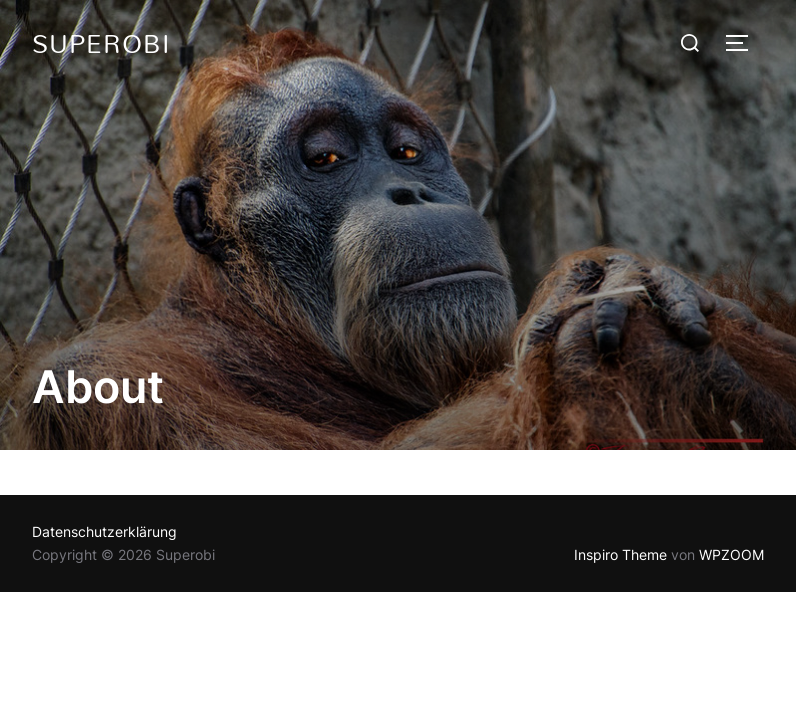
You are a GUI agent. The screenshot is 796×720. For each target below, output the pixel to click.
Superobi (101, 43)
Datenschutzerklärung (104, 531)
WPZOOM (731, 554)
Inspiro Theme (620, 554)
